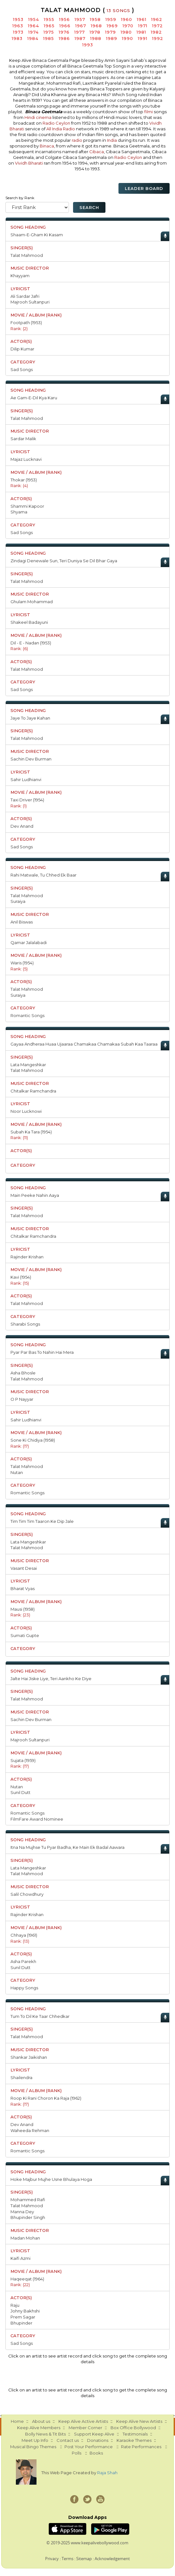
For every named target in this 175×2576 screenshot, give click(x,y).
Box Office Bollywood (133, 2427)
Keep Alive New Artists (139, 2421)
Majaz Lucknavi (26, 459)
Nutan (16, 1472)
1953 (18, 19)
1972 (157, 25)
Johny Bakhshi (25, 2310)
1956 (64, 19)
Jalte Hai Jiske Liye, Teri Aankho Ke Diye (50, 1678)
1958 (95, 19)
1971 (142, 25)
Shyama (18, 511)
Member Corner (85, 2427)
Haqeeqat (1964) (27, 2278)
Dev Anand (21, 826)
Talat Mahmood (26, 255)
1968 (96, 25)
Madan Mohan (25, 2237)
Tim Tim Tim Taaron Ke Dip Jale (42, 1521)
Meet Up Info (35, 2440)
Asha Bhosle (23, 1372)
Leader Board (144, 188)
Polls (76, 2452)
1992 (157, 38)
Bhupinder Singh (27, 2217)
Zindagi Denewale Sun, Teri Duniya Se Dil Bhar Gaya (63, 560)
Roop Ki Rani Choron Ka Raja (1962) (45, 2098)
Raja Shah (107, 2472)
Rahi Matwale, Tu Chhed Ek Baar (43, 874)
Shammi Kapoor (27, 506)
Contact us (68, 2440)
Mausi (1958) (22, 1609)
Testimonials (135, 2433)
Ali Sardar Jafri (24, 296)
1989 (111, 38)
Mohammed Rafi (27, 2199)
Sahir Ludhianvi (25, 779)
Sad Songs (21, 369)
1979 (110, 32)
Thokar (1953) (23, 479)
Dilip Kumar (22, 348)
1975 (49, 32)
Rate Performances (141, 2446)
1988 (95, 38)
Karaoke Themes (134, 2440)
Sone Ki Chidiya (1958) (32, 1440)
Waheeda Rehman (29, 2130)
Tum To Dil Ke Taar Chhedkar (40, 2016)
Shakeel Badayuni (29, 622)
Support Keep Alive (94, 2433)
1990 (127, 38)
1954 (33, 19)
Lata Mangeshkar (28, 1064)
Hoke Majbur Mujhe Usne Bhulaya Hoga (51, 2179)
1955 (49, 19)
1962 (156, 19)
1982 (156, 32)
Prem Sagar (22, 2316)
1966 (65, 25)
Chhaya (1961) (23, 1935)
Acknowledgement (112, 2558)
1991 (142, 38)
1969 (112, 25)
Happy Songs (24, 1987)
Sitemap (84, 2558)
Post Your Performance (88, 2446)
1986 (64, 38)
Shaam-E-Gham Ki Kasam (36, 234)
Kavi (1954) (20, 1277)
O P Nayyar (21, 1399)
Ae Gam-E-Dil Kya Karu (33, 397)
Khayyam (20, 275)
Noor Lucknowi (26, 1111)
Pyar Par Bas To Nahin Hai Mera (42, 1352)
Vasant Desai (23, 1568)
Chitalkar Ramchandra (33, 1090)
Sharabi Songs (25, 1324)
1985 (48, 38)
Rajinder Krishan (27, 1256)
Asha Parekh (23, 1961)
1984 (32, 38)
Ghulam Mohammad (31, 601)
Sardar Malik (23, 438)
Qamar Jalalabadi (28, 942)
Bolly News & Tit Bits (45, 2433)
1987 (80, 38)
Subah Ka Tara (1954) (31, 1131)
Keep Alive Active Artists (83, 2421)
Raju (14, 2305)
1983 (17, 38)
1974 (33, 32)
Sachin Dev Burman (30, 758)
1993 (87, 44)
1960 (126, 19)
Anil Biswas (21, 921)
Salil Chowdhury (27, 1894)
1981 (141, 32)
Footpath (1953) (26, 322)
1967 (80, 25)
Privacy (52, 2558)
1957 (80, 19)
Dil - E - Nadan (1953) (30, 642)
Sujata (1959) (23, 1760)
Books (96, 2452)
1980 (126, 32)
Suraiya (17, 901)
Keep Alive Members (38, 2427)
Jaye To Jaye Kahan (30, 718)
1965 (49, 25)
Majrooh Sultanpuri (30, 301)
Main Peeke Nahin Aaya (34, 1195)
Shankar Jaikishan (28, 2057)
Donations (97, 2440)
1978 (95, 32)
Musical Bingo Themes (33, 2446)
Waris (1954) (22, 962)
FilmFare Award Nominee (36, 1819)
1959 (110, 19)
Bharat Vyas (22, 1588)
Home (17, 2421)
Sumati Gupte (24, 1635)
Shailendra (21, 2077)
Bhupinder (21, 2322)
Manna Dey (22, 2211)
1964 (33, 25)
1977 (79, 32)
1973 (18, 32)
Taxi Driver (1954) (27, 799)
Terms (67, 2558)
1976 (64, 32)
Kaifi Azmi (20, 2258)
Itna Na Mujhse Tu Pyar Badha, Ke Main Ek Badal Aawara (67, 1847)
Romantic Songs (27, 1015)
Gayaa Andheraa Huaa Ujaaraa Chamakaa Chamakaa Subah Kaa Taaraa (84, 1044)
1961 (141, 19)
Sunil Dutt (20, 1792)
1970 (128, 25)
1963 (17, 25)
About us (41, 2421)
